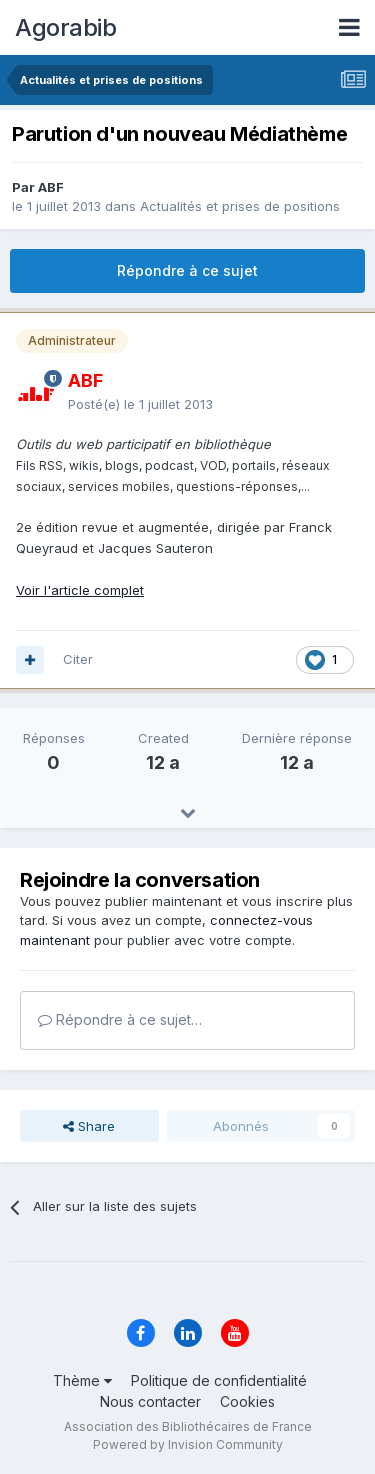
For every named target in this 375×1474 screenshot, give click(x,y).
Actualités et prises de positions (240, 206)
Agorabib (65, 27)
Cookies (247, 1401)
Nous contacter (150, 1401)
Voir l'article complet (80, 590)
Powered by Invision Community (188, 1444)
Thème (82, 1380)
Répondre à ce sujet (187, 270)
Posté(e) (140, 404)
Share (89, 1126)
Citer (78, 659)
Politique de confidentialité (219, 1380)
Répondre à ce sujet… (120, 1019)
